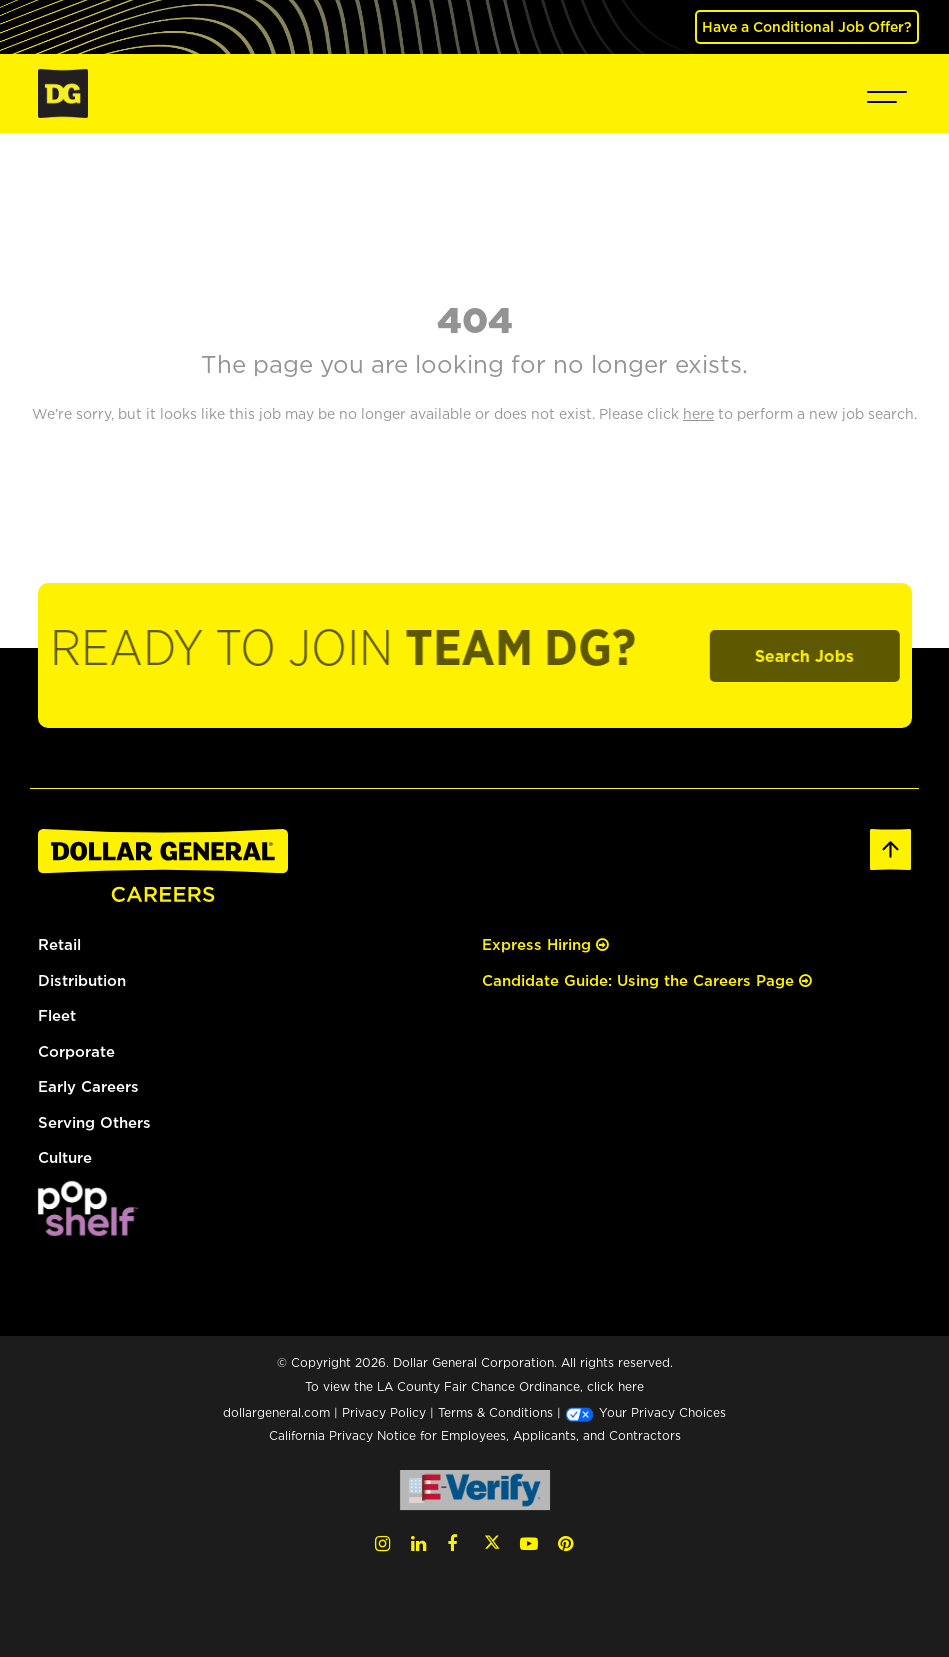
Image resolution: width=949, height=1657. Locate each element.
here (631, 1386)
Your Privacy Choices (645, 1412)
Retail (59, 944)
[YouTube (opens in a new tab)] (529, 1543)
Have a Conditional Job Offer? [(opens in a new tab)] (807, 26)
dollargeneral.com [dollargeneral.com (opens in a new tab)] (276, 1412)
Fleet (57, 1015)
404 (475, 319)
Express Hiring (545, 944)
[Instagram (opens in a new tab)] (382, 1543)
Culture (65, 1157)
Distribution (82, 980)
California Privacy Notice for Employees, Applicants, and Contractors (475, 1435)
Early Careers (88, 1086)
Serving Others (94, 1122)
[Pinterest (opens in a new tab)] (565, 1543)
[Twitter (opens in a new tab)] (492, 1543)
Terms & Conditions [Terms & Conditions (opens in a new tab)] (495, 1412)
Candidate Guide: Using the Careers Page (647, 980)
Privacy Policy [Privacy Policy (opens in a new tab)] (384, 1412)
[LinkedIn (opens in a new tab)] (418, 1543)
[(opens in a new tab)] (88, 1206)
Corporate (76, 1051)
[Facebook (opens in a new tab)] (452, 1543)
